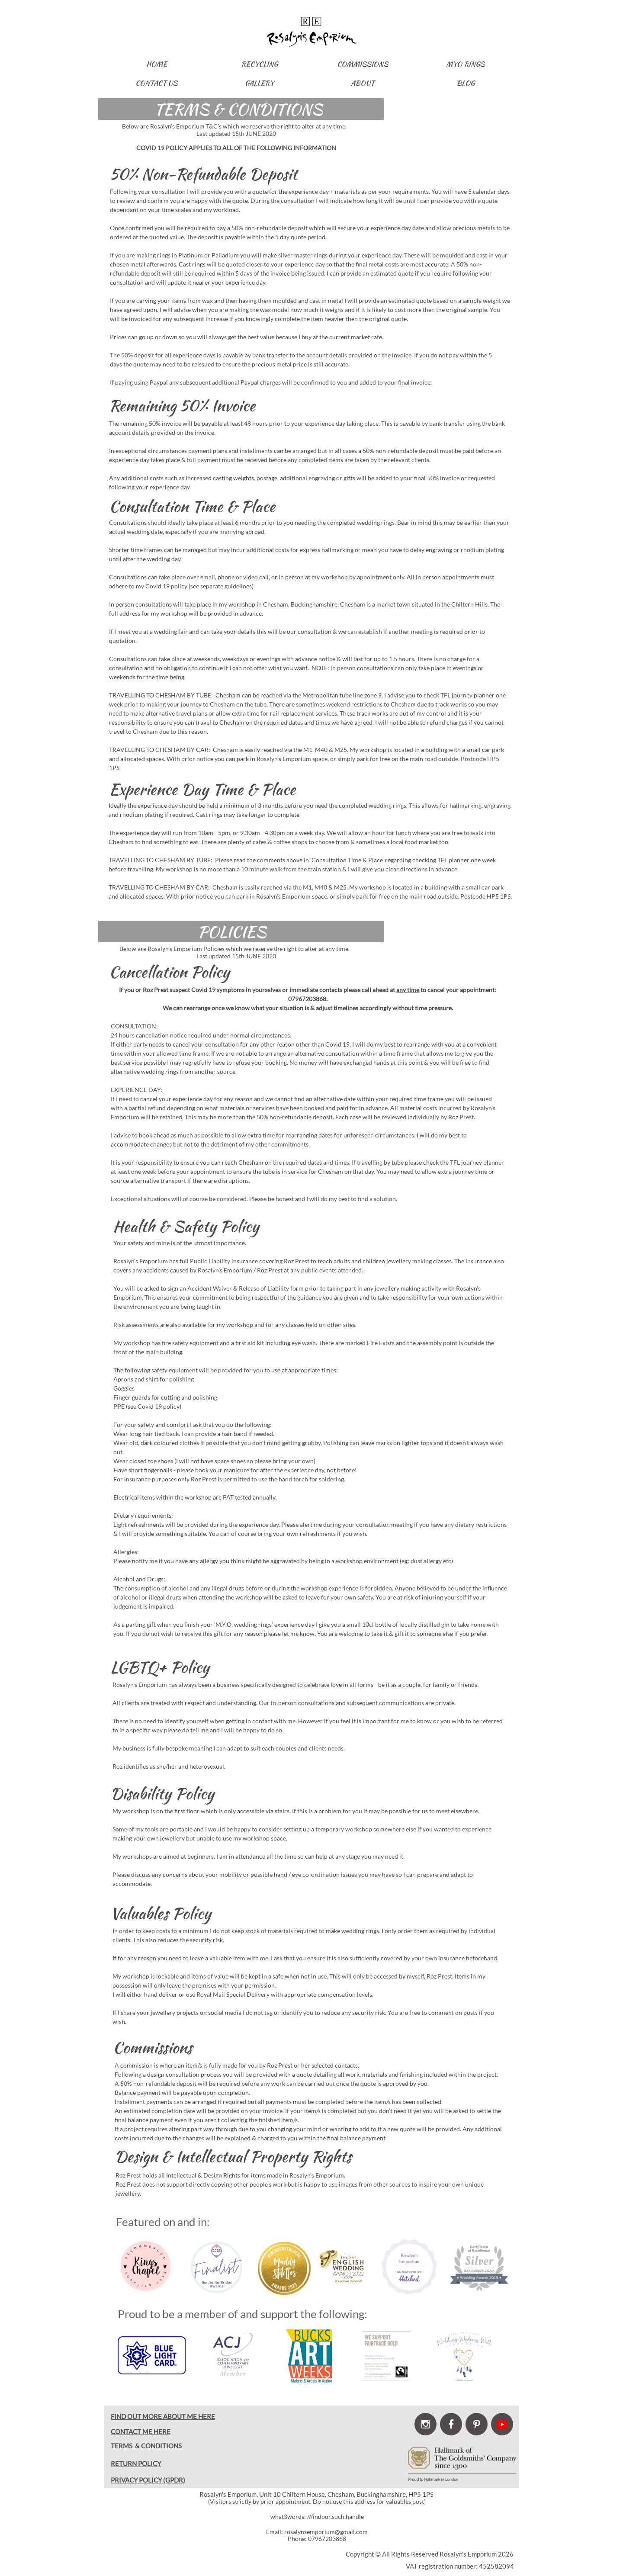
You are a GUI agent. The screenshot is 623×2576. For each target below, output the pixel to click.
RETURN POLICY (136, 2463)
